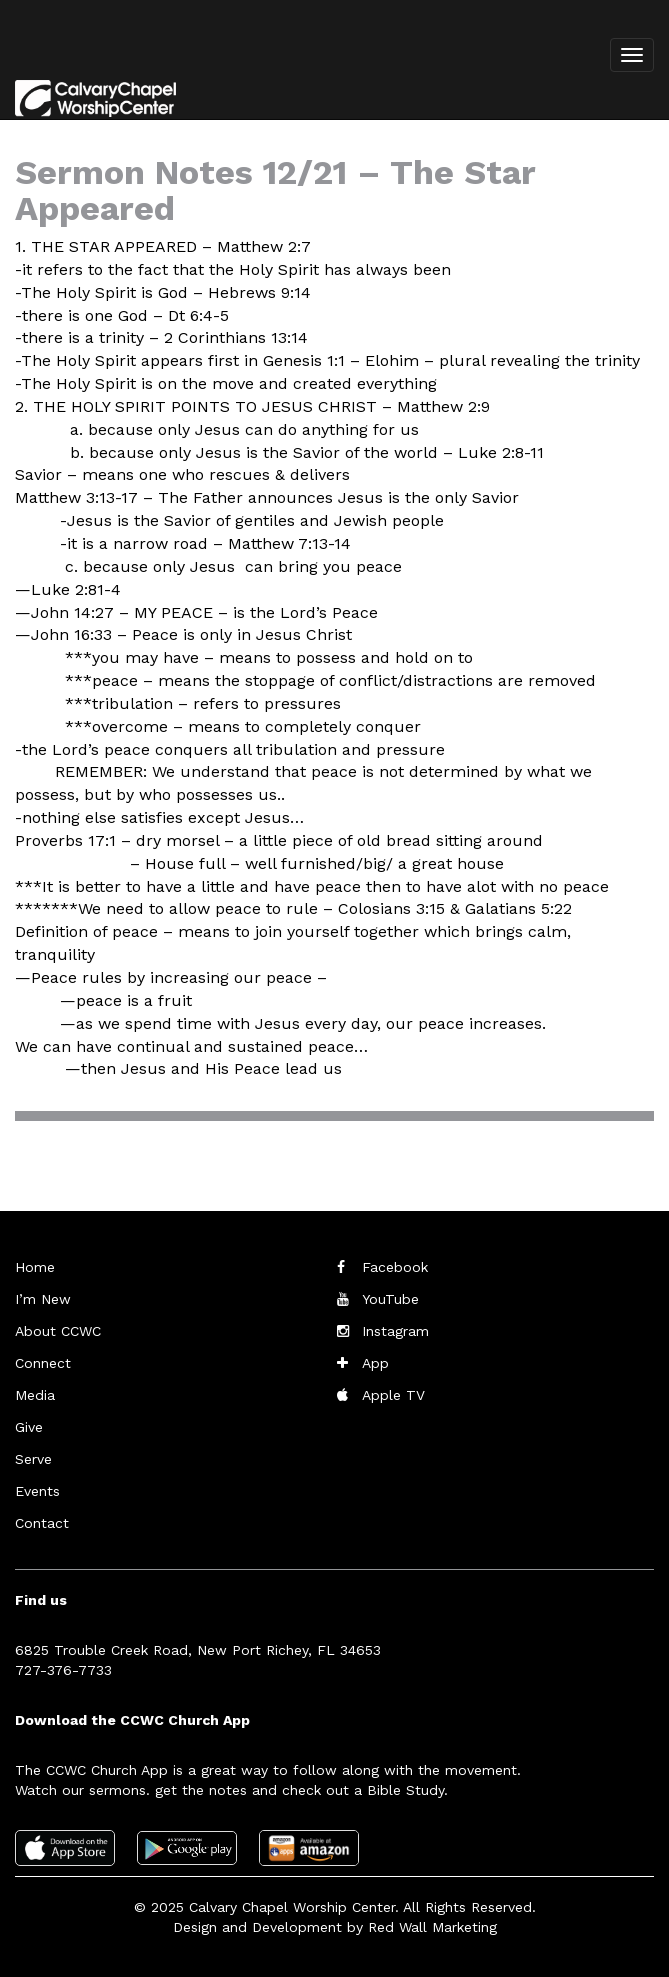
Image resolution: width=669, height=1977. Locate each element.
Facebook (395, 1267)
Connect (43, 1363)
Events (37, 1491)
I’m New (43, 1299)
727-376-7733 (63, 1670)
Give (29, 1427)
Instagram (395, 1331)
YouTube (390, 1299)
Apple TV (393, 1395)
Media (35, 1395)
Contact (42, 1523)
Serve (33, 1459)
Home (35, 1267)
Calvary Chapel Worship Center (292, 1907)
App (375, 1363)
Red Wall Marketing (432, 1927)
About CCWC (58, 1331)
